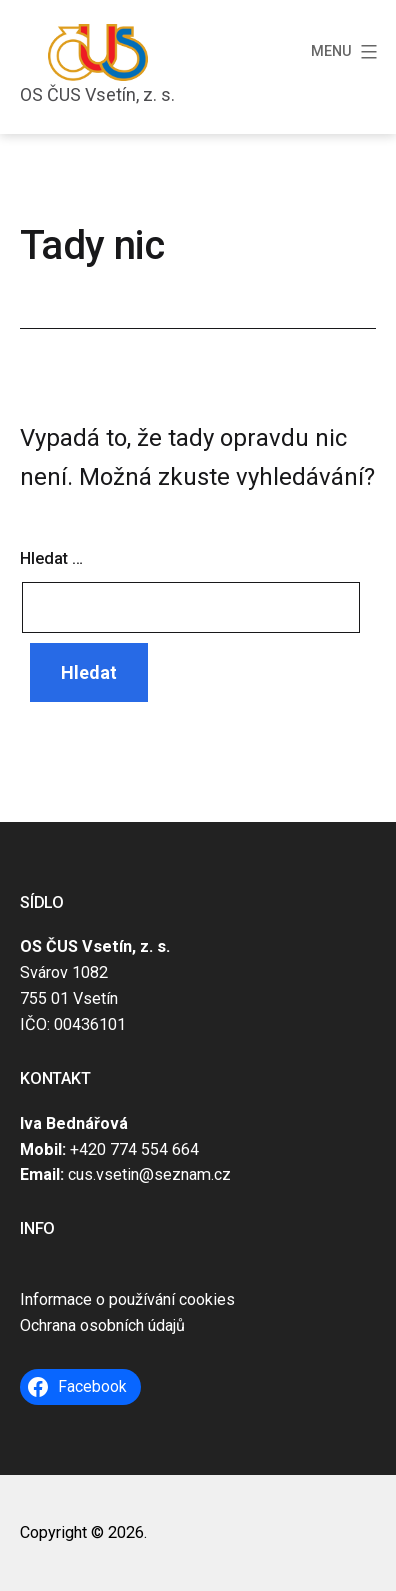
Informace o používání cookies (127, 1299)
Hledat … (51, 558)
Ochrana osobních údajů (102, 1325)
